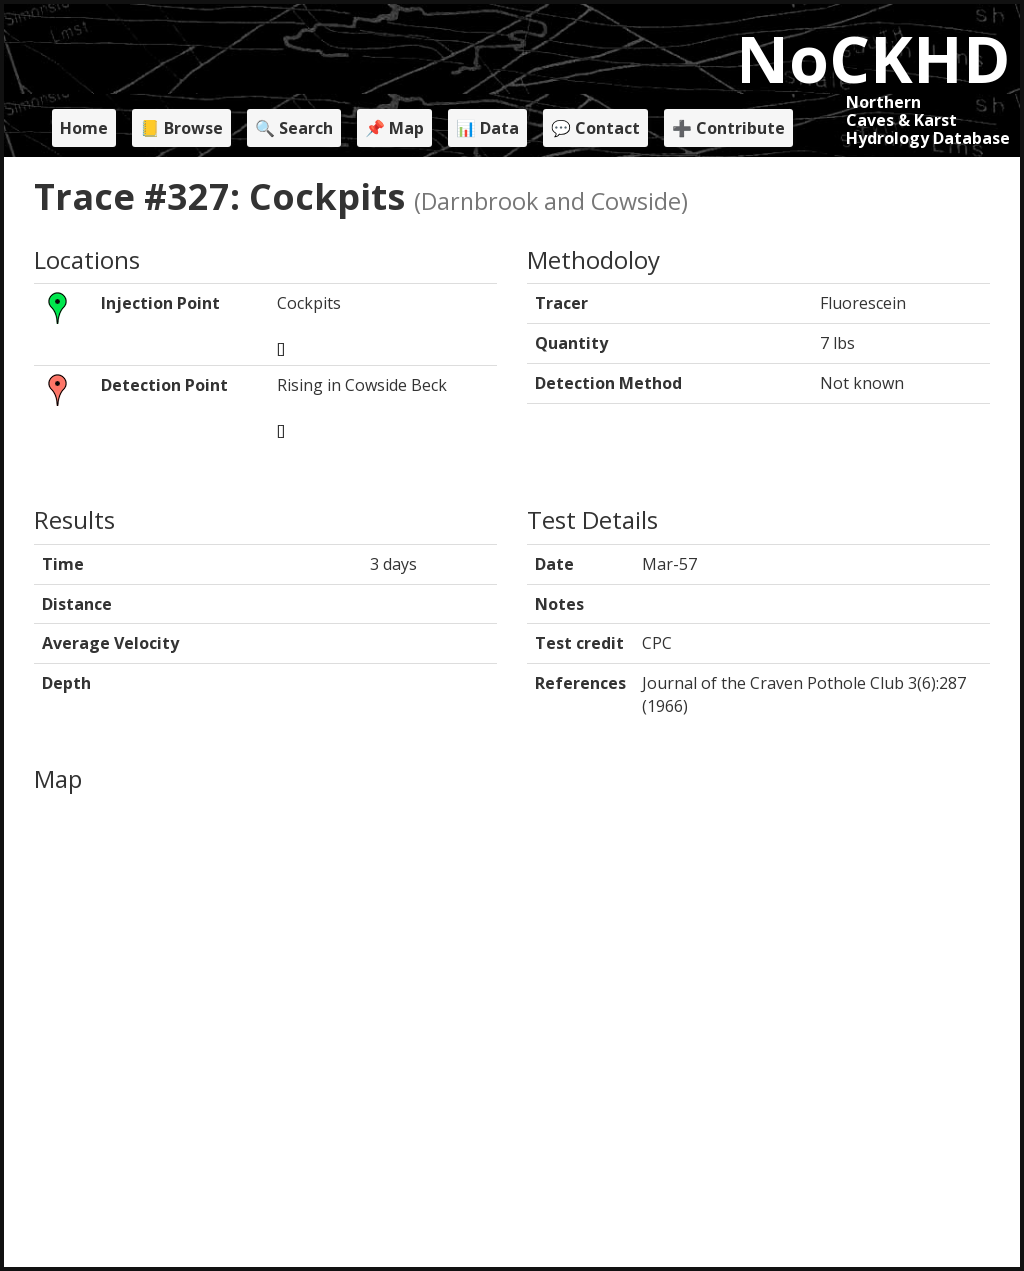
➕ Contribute (728, 128)
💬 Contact (595, 128)
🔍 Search (294, 128)
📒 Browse (181, 128)
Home (84, 128)
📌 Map (394, 128)
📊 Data (487, 128)
